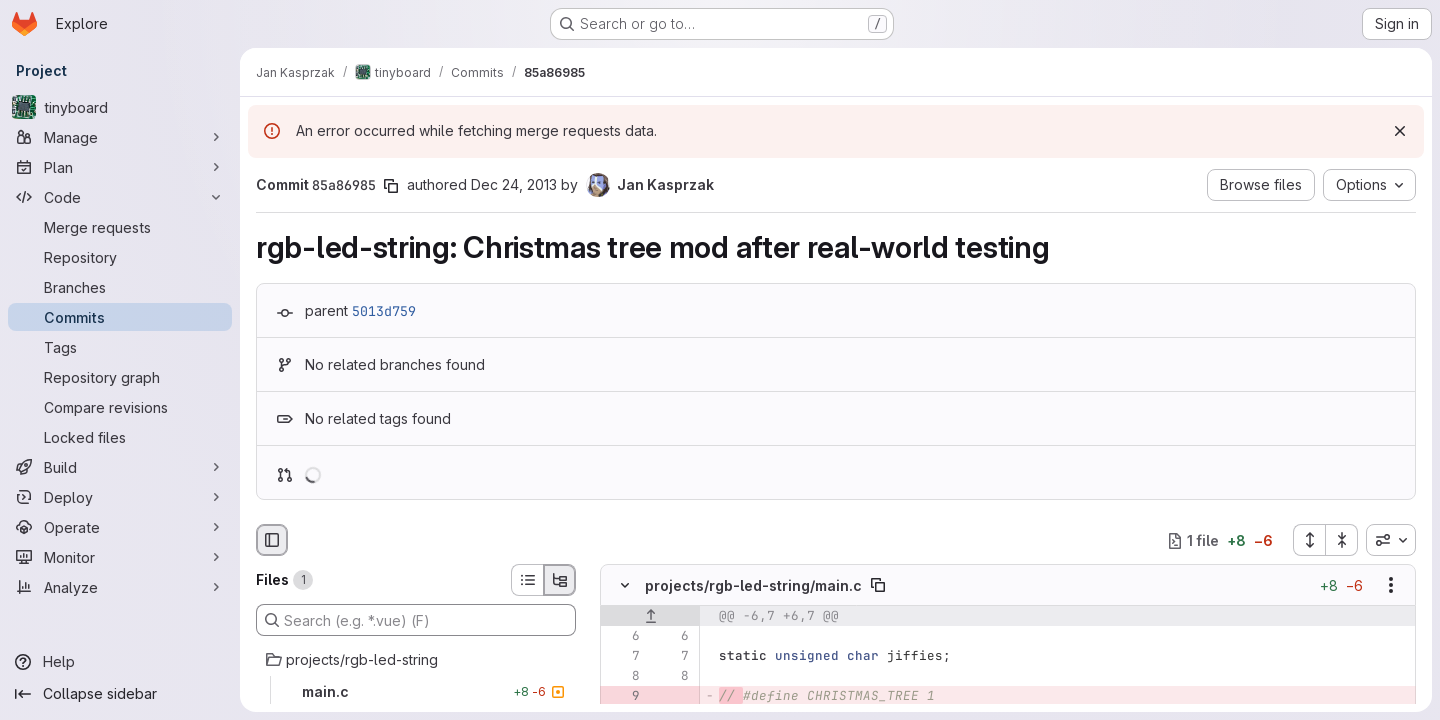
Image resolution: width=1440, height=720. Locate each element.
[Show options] (1391, 586)
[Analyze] (120, 587)
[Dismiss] (1400, 131)
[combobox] (1391, 540)
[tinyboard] (120, 107)
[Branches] (120, 287)
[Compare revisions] (120, 407)
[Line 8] (623, 677)
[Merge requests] (120, 227)
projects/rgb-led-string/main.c (753, 585)
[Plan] (120, 167)
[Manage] (120, 137)
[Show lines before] (650, 617)
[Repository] (120, 257)
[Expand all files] (1309, 540)
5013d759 (384, 311)
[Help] (120, 662)
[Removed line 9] (623, 697)
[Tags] (120, 347)
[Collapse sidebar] (120, 694)
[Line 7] (623, 657)
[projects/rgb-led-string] (416, 660)
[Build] (120, 467)
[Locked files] (120, 437)
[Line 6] (623, 637)
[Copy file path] (878, 586)
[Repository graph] (120, 377)
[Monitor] (120, 557)
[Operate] (120, 527)
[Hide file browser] (272, 540)
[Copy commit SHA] (391, 186)
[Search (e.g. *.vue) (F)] (416, 620)
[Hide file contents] (625, 586)
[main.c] (416, 692)
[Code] (120, 197)
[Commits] (120, 317)
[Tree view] (560, 580)
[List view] (527, 580)
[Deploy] (120, 497)
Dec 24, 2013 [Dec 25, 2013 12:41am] (514, 184)
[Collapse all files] (1342, 540)
